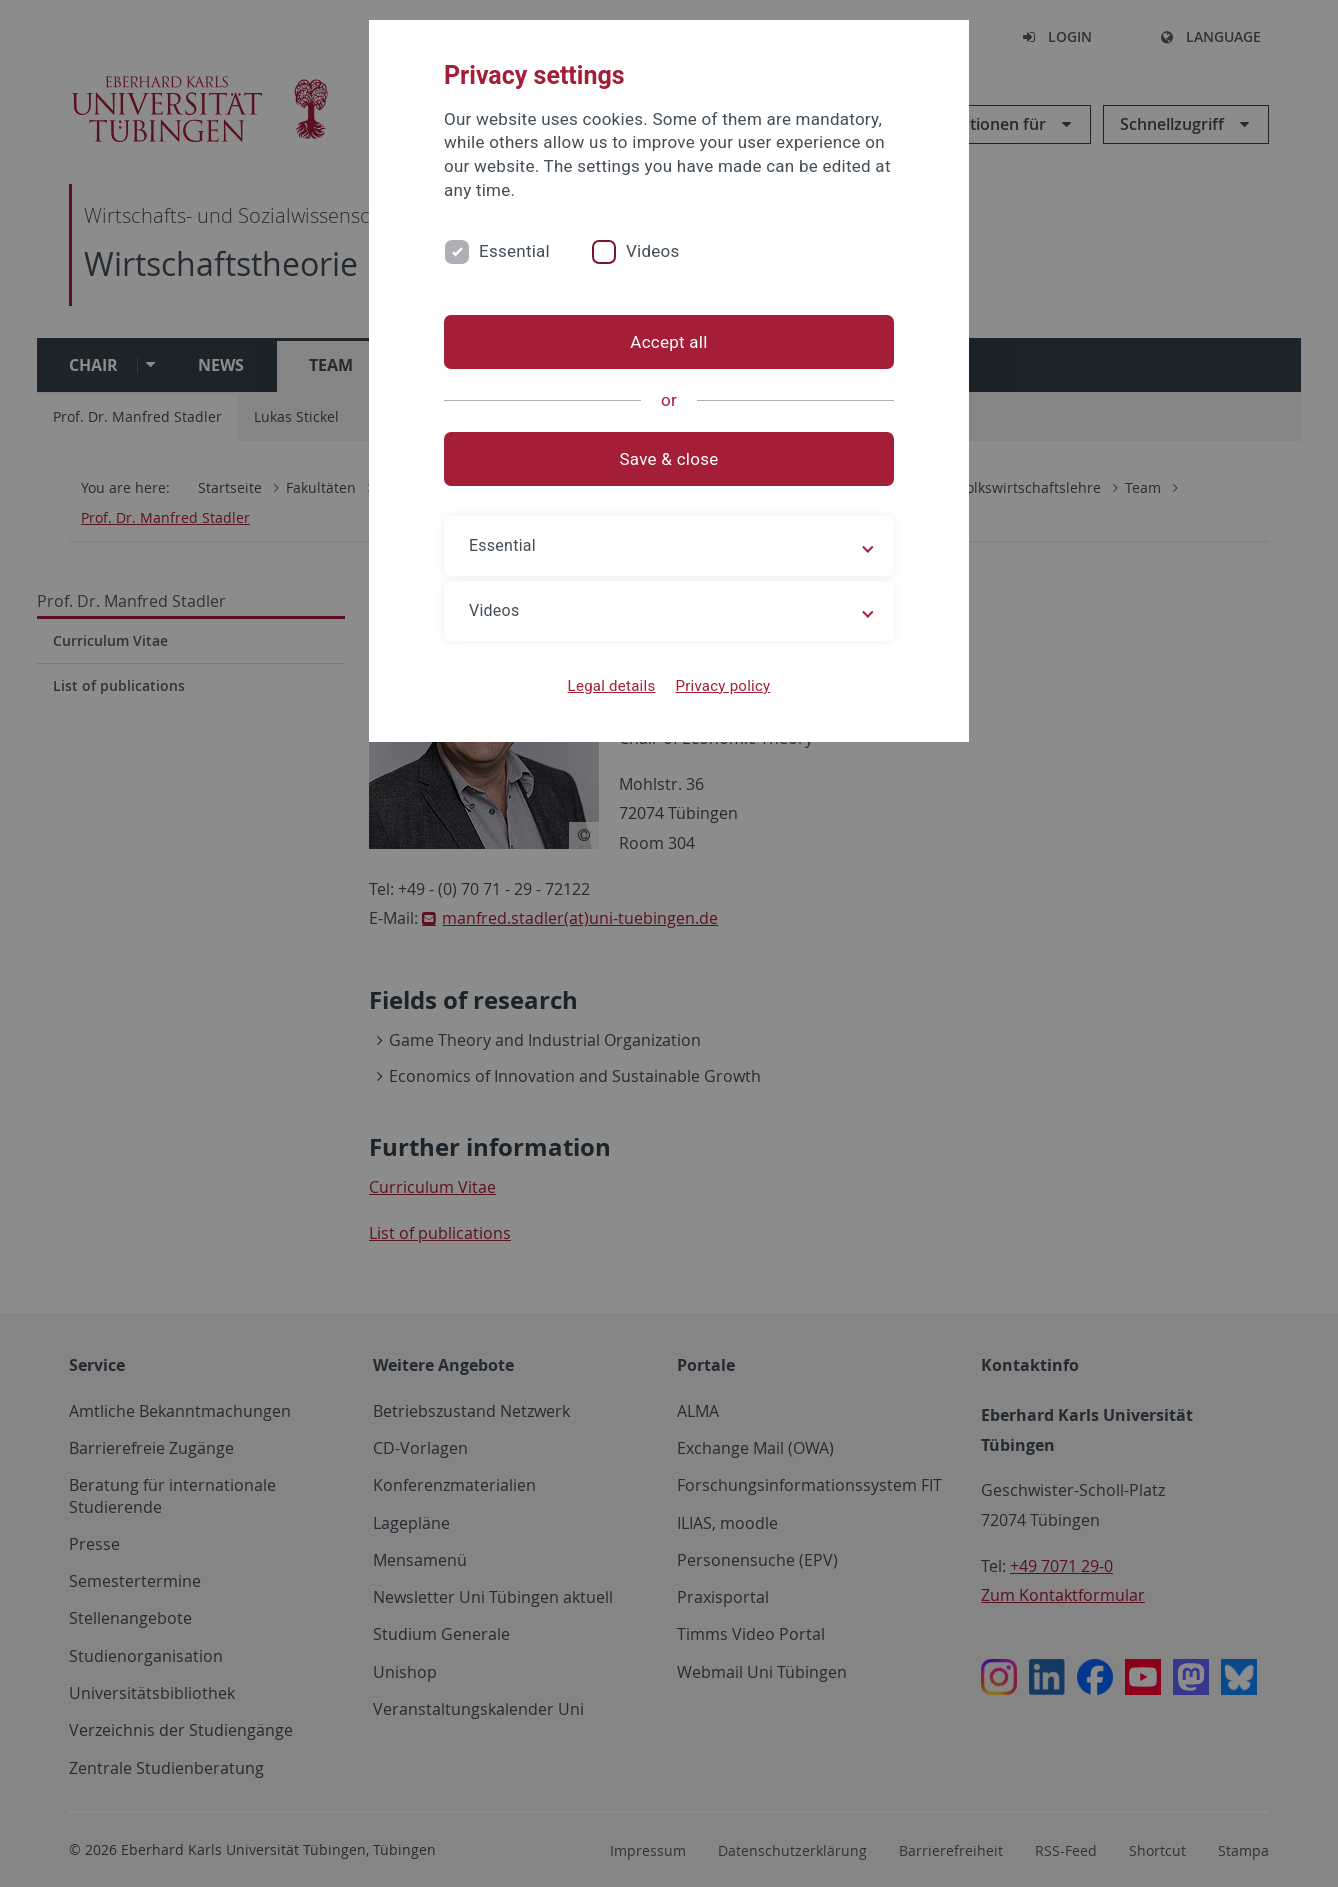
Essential (514, 251)
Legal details (612, 686)
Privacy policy (722, 686)
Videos (653, 251)
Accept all (668, 342)
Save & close (669, 459)
